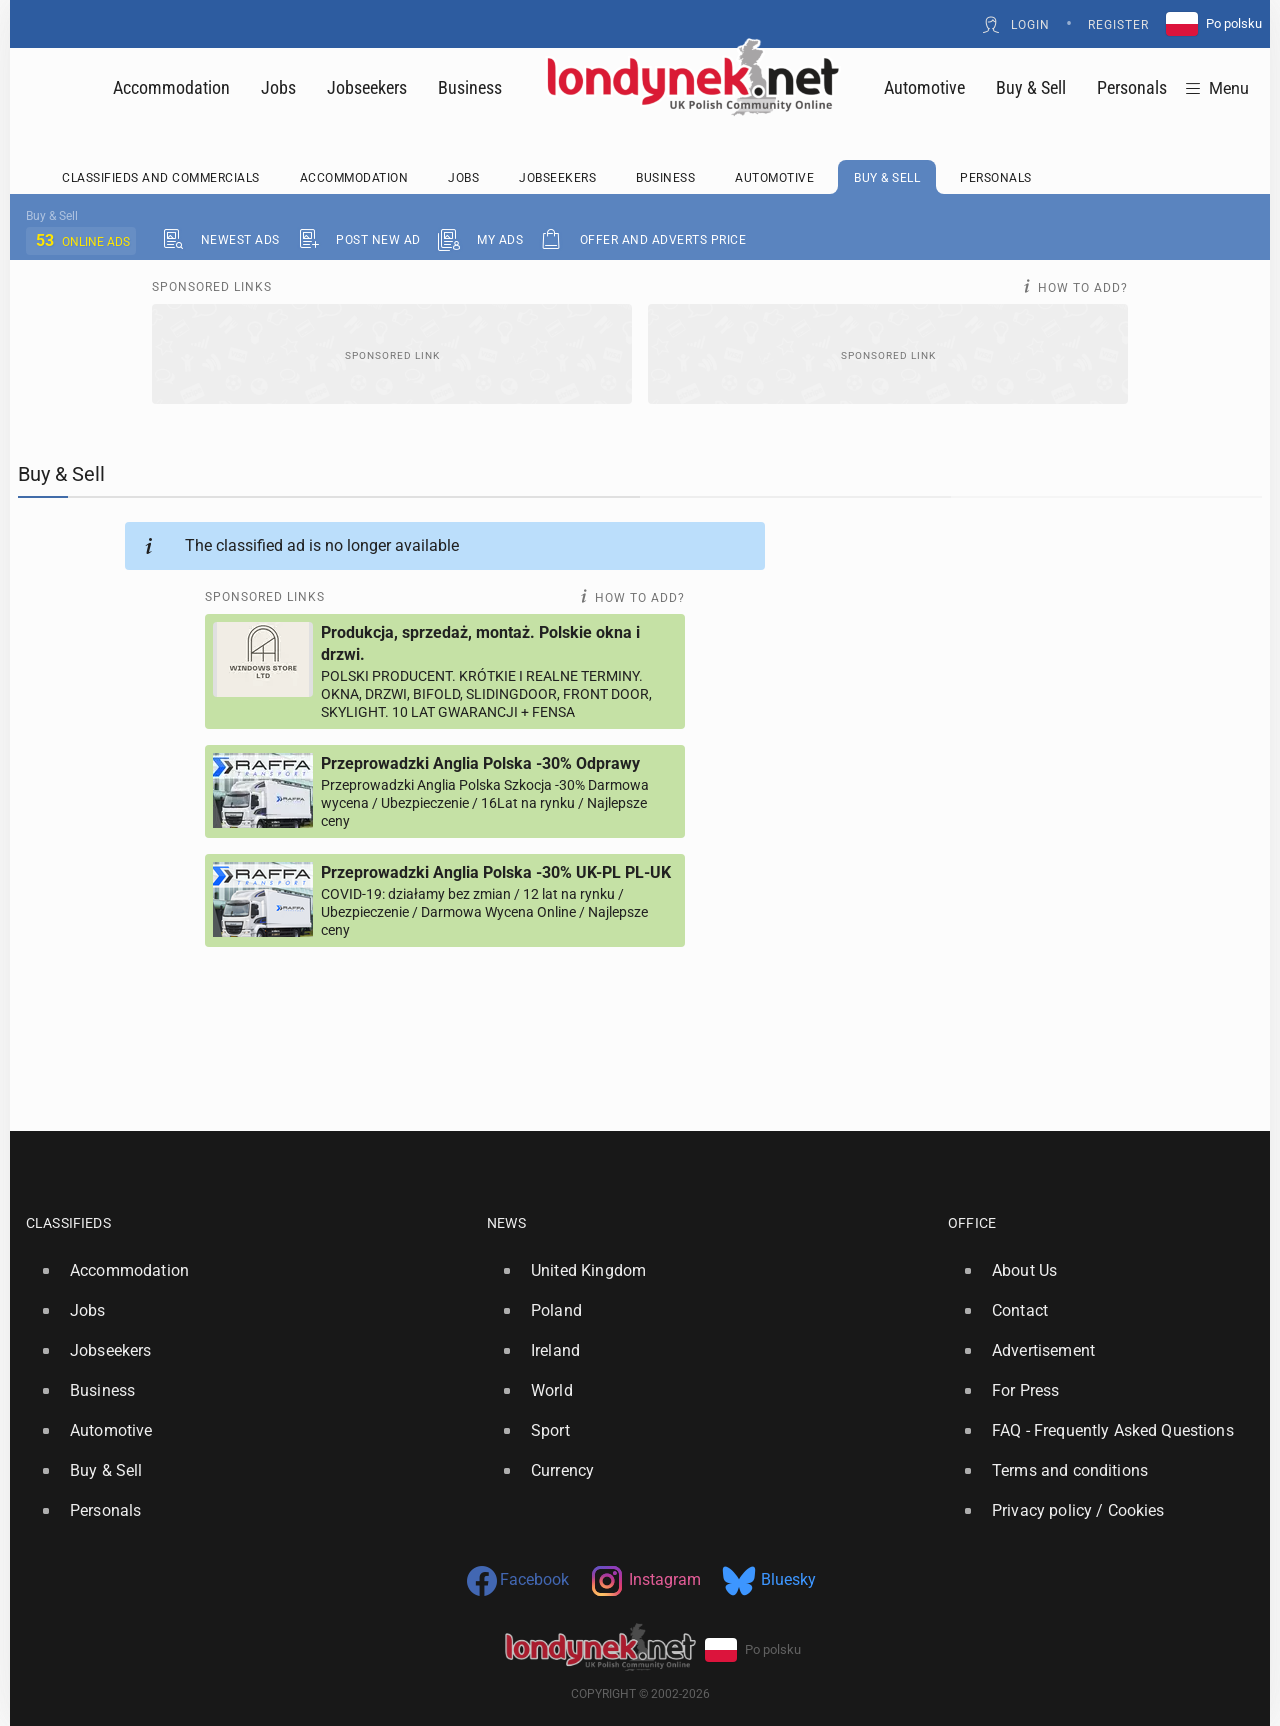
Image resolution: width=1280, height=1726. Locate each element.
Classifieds (68, 1223)
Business (470, 87)
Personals (1132, 87)
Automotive (924, 87)
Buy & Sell (1031, 87)
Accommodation (171, 87)
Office (972, 1223)
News (506, 1223)
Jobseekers (367, 87)
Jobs (278, 87)
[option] (248, 1271)
